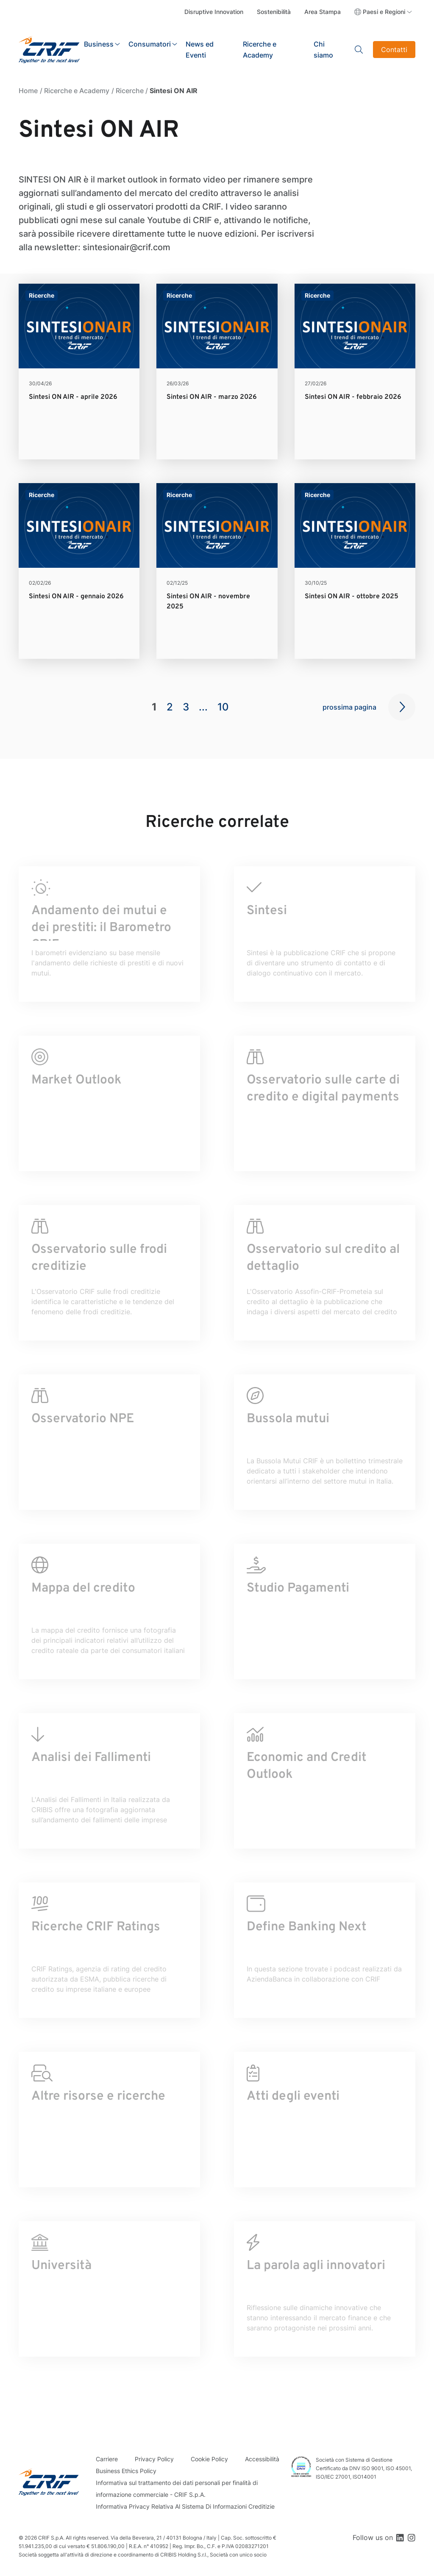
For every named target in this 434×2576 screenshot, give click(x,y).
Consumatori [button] (149, 44)
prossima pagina (349, 707)
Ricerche (130, 90)
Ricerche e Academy (259, 49)
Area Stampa (322, 11)
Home (28, 90)
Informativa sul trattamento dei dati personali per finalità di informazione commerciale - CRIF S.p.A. (177, 2488)
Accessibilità (262, 2459)
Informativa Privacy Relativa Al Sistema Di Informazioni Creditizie (185, 2506)
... (203, 707)
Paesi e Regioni (384, 11)
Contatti (394, 49)
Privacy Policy (154, 2459)
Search (359, 49)
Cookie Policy (209, 2459)
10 (223, 707)
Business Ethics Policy (126, 2470)
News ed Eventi (200, 49)
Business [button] (99, 44)
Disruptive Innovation (213, 11)
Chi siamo (323, 49)
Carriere (107, 2459)
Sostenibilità (274, 11)
